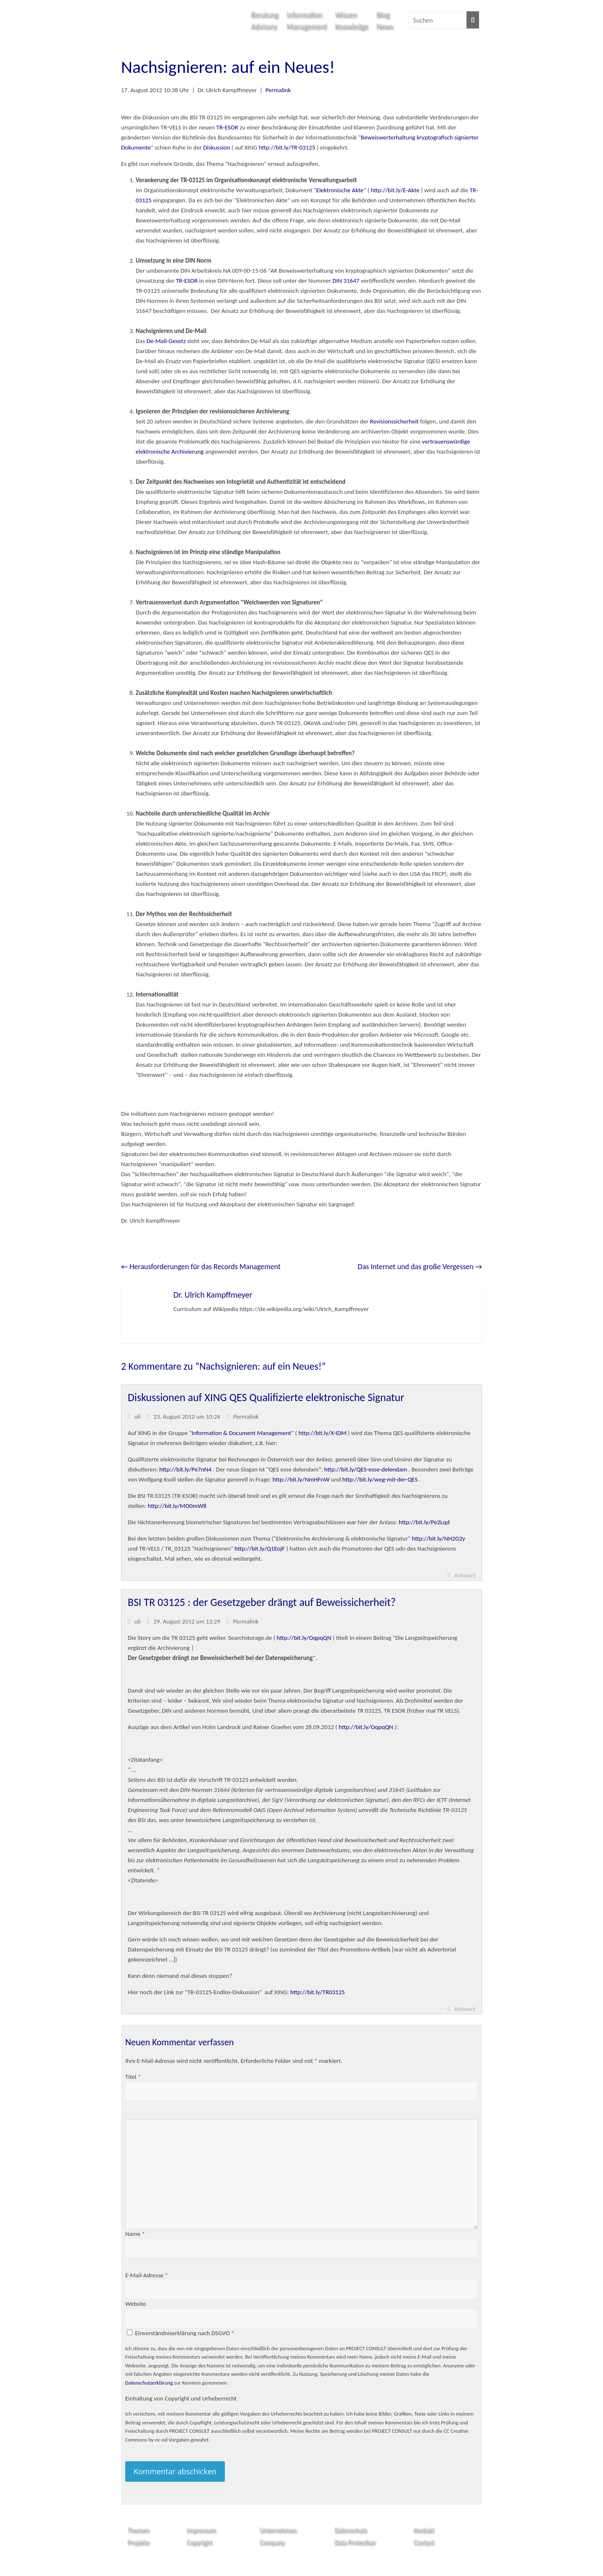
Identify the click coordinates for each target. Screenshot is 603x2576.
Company (272, 2542)
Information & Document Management (241, 1433)
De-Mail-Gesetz (166, 341)
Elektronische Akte (339, 190)
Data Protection (354, 2542)
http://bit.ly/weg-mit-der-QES (379, 1479)
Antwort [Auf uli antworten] (464, 1575)
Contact (424, 2542)
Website (135, 2304)
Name (135, 2234)
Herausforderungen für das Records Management (201, 1266)
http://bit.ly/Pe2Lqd (424, 1522)
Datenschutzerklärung (149, 2383)
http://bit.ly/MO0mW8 (177, 1506)
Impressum (201, 2530)
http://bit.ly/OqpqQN (304, 1638)
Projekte (138, 2542)
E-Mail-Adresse (146, 2275)
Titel (133, 2076)
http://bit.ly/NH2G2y (438, 1538)
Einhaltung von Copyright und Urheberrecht (181, 2398)
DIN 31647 (345, 280)
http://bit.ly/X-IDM (323, 1433)
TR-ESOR (227, 127)
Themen (138, 2530)
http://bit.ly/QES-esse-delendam (365, 1469)
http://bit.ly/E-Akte (395, 190)
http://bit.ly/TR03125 (317, 1992)
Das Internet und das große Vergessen (420, 1266)
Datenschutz (350, 2530)
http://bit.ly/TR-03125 (287, 147)
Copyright (199, 2542)
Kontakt (424, 2530)
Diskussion (216, 147)
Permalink (278, 90)
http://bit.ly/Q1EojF (259, 1548)
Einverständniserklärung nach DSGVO (184, 2333)
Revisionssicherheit (395, 421)
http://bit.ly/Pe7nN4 (185, 1469)
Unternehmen (278, 2530)
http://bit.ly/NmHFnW (301, 1479)
